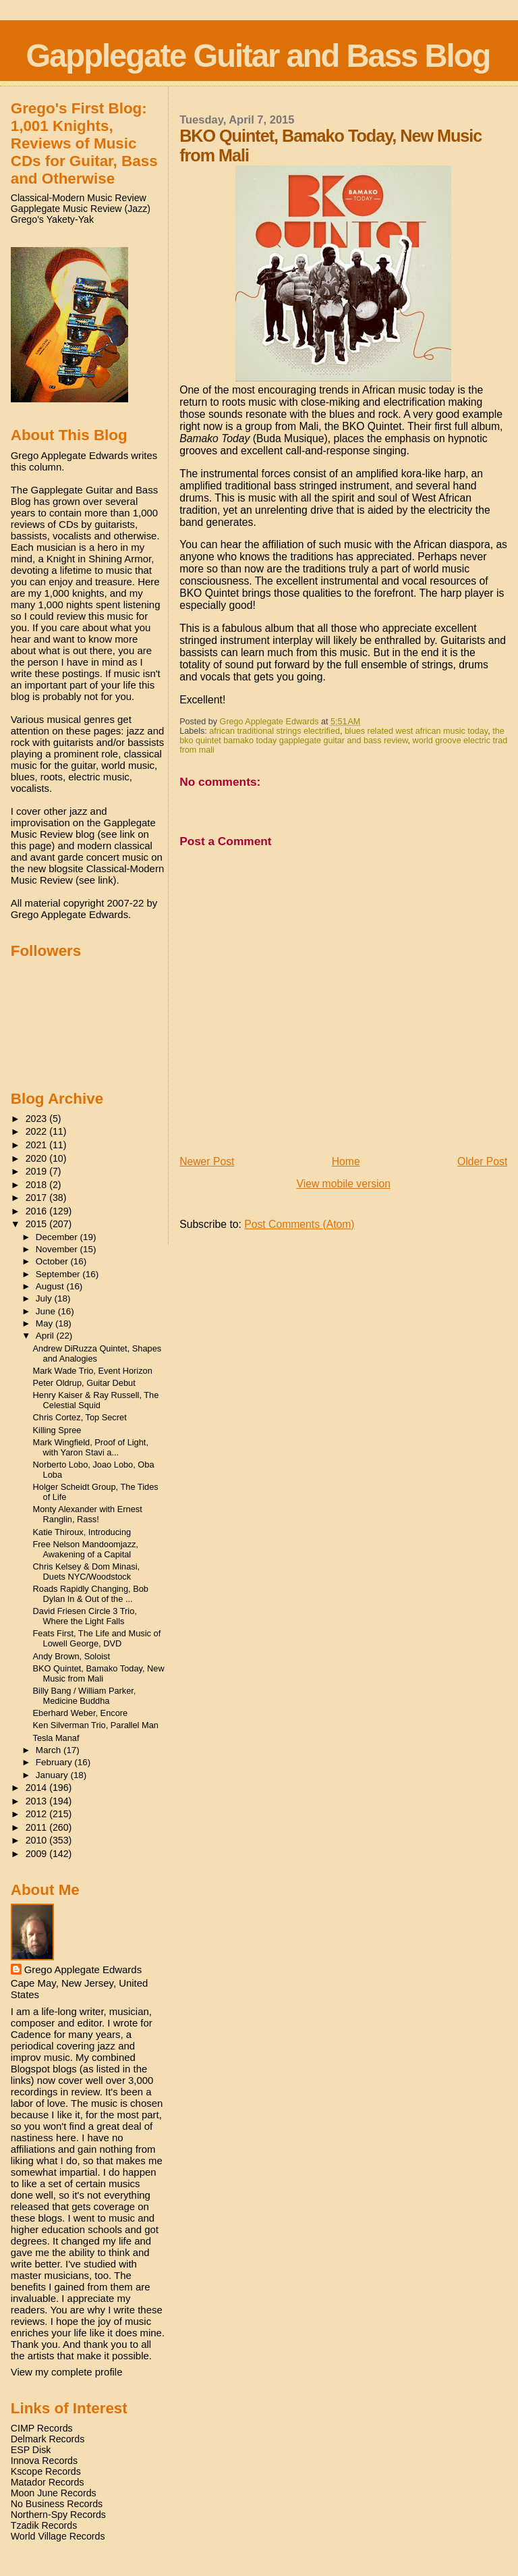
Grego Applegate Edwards (83, 1969)
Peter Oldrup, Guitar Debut (84, 1383)
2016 (38, 1211)
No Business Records (57, 2503)
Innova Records (44, 2460)
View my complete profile (67, 2372)
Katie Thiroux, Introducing (82, 1532)
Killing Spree (57, 1430)
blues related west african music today (416, 731)
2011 (38, 1827)
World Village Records (58, 2536)
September (59, 1274)
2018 (38, 1184)
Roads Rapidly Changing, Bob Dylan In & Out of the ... (90, 1594)
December (58, 1237)
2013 (38, 1801)
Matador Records (47, 2482)
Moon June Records (53, 2493)
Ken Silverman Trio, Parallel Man (96, 1725)
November (58, 1249)
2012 (38, 1813)
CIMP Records (42, 2428)
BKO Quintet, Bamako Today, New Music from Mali (99, 1673)
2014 (38, 1787)
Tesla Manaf (56, 1738)
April (46, 1336)
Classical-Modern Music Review (78, 197)
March (49, 1750)
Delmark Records (48, 2439)
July (45, 1298)
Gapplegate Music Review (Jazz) (80, 208)
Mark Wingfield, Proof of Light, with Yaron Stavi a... (90, 1447)
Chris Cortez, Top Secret (80, 1417)
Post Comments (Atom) (299, 1224)
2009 (38, 1853)
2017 (38, 1197)
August (51, 1286)
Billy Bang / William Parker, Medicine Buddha (84, 1696)
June (47, 1311)
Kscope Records (46, 2471)
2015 (38, 1223)
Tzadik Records (44, 2525)
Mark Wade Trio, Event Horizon (92, 1371)
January (53, 1775)
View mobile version (343, 1183)
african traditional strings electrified (274, 731)
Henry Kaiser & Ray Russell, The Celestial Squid (96, 1400)
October (53, 1261)
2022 (38, 1131)
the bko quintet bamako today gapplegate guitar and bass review (342, 735)
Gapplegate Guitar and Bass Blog (258, 56)
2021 (38, 1144)
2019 (38, 1171)
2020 (38, 1158)
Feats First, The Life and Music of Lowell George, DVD (97, 1638)
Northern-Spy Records (58, 2514)
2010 (38, 1840)
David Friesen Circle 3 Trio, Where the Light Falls (85, 1616)
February (55, 1762)
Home (346, 1161)
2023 (38, 1118)
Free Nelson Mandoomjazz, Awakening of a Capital (85, 1549)
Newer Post (206, 1161)
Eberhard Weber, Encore (80, 1713)
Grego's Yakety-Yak (52, 219)
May (45, 1323)
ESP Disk (31, 2449)
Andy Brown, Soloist (72, 1656)
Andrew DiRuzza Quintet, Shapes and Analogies (97, 1353)
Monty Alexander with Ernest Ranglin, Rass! (87, 1514)
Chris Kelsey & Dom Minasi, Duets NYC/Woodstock (86, 1571)
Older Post (482, 1161)
